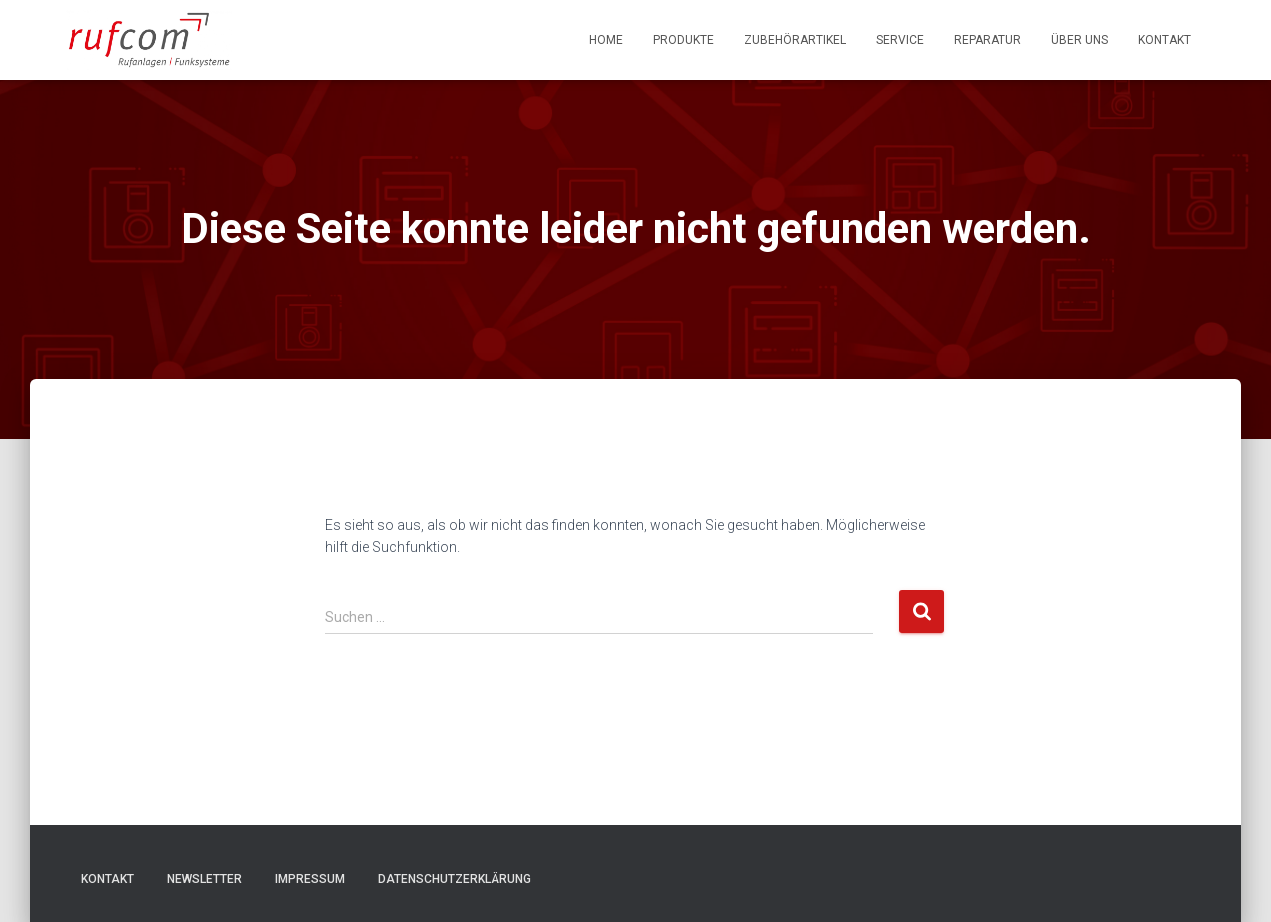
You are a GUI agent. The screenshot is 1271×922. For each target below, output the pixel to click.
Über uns (1079, 40)
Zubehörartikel (795, 40)
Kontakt (1164, 40)
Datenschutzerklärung (454, 879)
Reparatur (987, 40)
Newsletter (204, 879)
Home (606, 40)
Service (900, 40)
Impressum (310, 879)
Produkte (683, 40)
